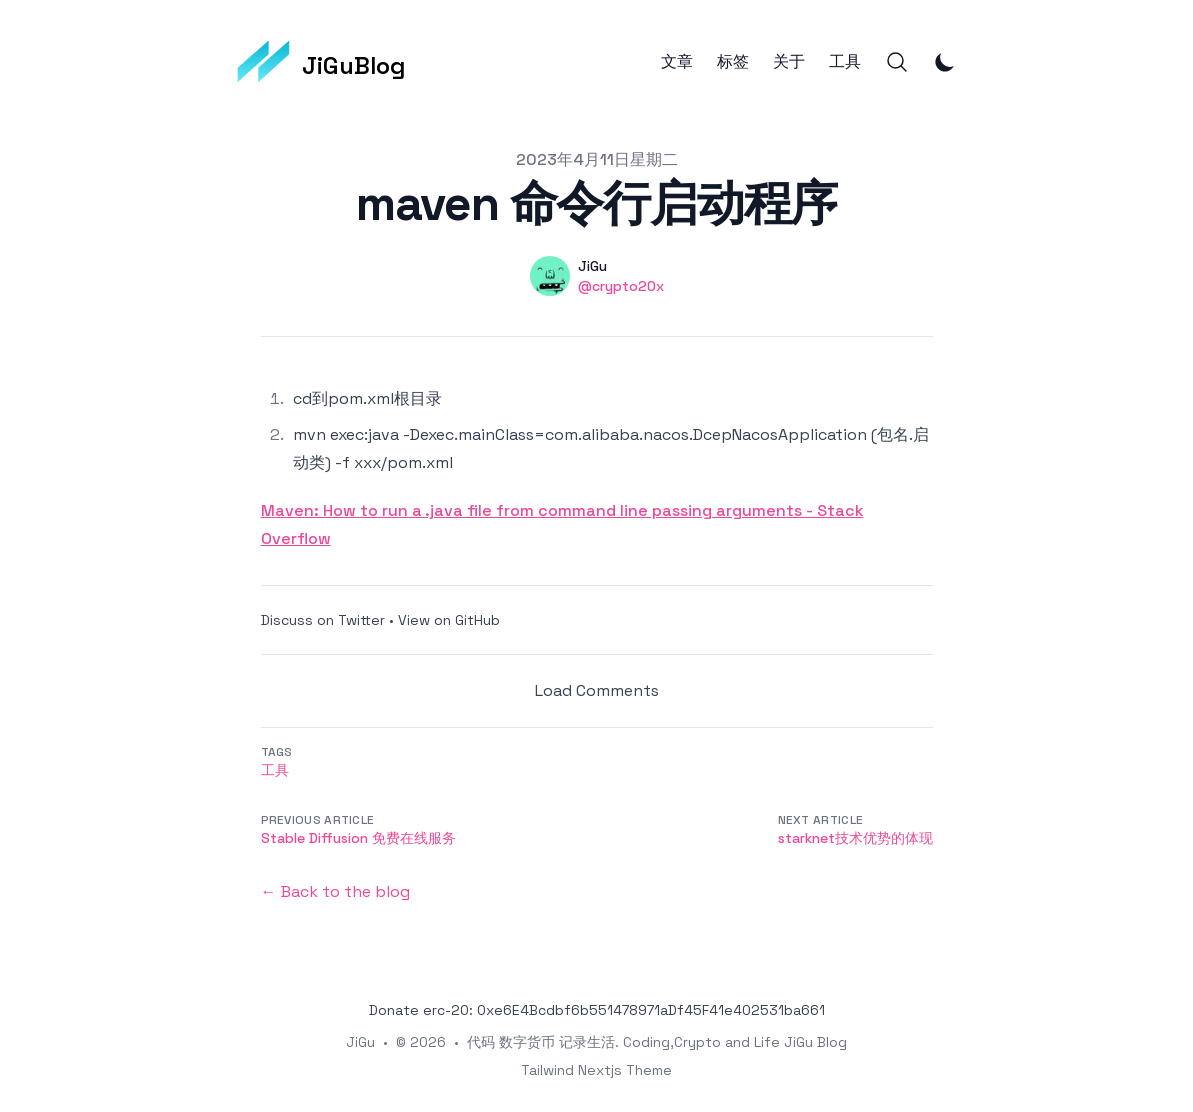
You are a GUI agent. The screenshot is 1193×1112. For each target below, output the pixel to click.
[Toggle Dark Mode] (945, 62)
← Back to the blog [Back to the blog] (335, 891)
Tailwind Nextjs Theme (596, 1070)
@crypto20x (621, 286)
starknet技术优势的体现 (855, 838)
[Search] (897, 62)
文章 (677, 62)
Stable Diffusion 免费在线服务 (358, 838)
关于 (789, 62)
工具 (845, 62)
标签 (733, 62)
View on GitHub (449, 620)
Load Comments (597, 690)
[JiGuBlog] (322, 62)
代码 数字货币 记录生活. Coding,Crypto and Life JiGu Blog (657, 1042)
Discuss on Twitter (323, 620)
